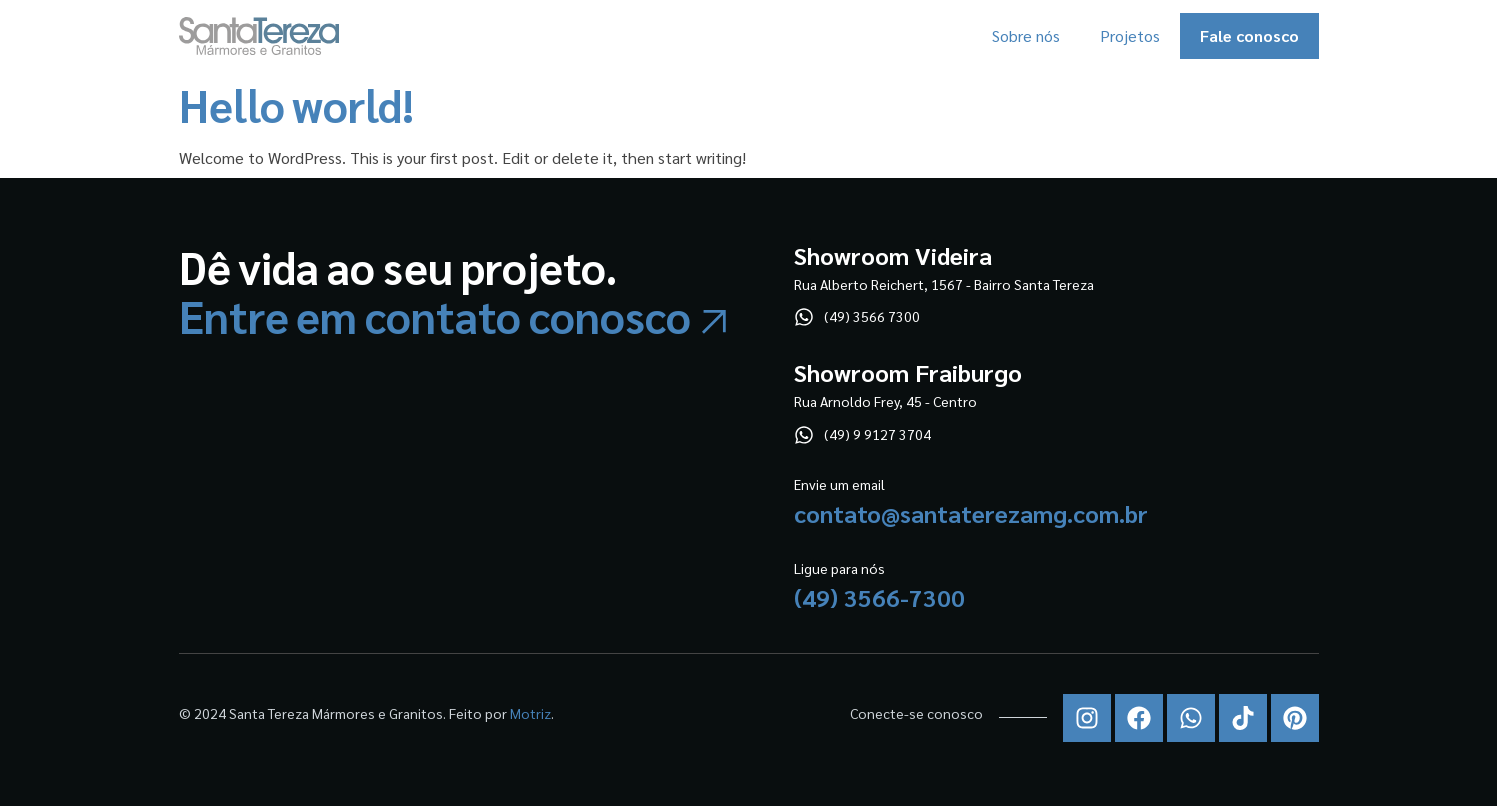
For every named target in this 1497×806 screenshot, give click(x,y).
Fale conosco (1249, 35)
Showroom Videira (893, 255)
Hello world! (297, 104)
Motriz (530, 713)
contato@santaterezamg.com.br (971, 513)
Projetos (1130, 35)
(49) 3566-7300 (879, 597)
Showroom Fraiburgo (908, 372)
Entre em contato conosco (435, 315)
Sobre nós (1026, 35)
